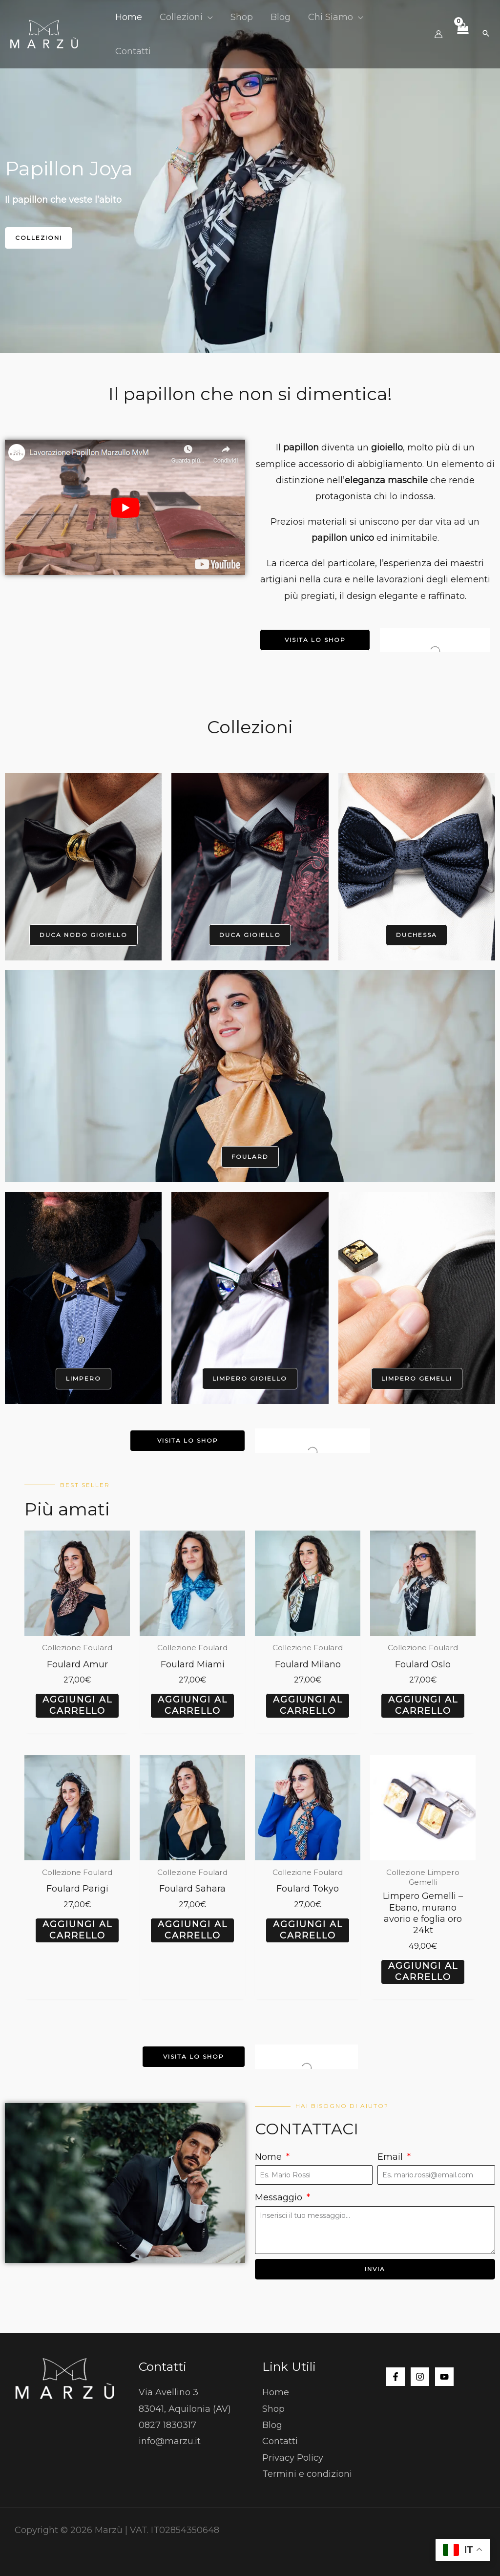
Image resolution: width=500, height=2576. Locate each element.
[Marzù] (44, 33)
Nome (269, 2156)
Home (275, 2392)
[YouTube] (444, 2376)
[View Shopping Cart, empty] (462, 34)
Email (391, 2156)
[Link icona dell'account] (438, 34)
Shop (273, 2409)
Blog (272, 2425)
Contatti (280, 2441)
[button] (208, 17)
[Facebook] (395, 2376)
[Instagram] (420, 2376)
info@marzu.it (170, 2441)
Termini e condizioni (307, 2474)
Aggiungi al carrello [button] (77, 1705)
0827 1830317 (167, 2425)
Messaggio (280, 2197)
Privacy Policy (292, 2457)
